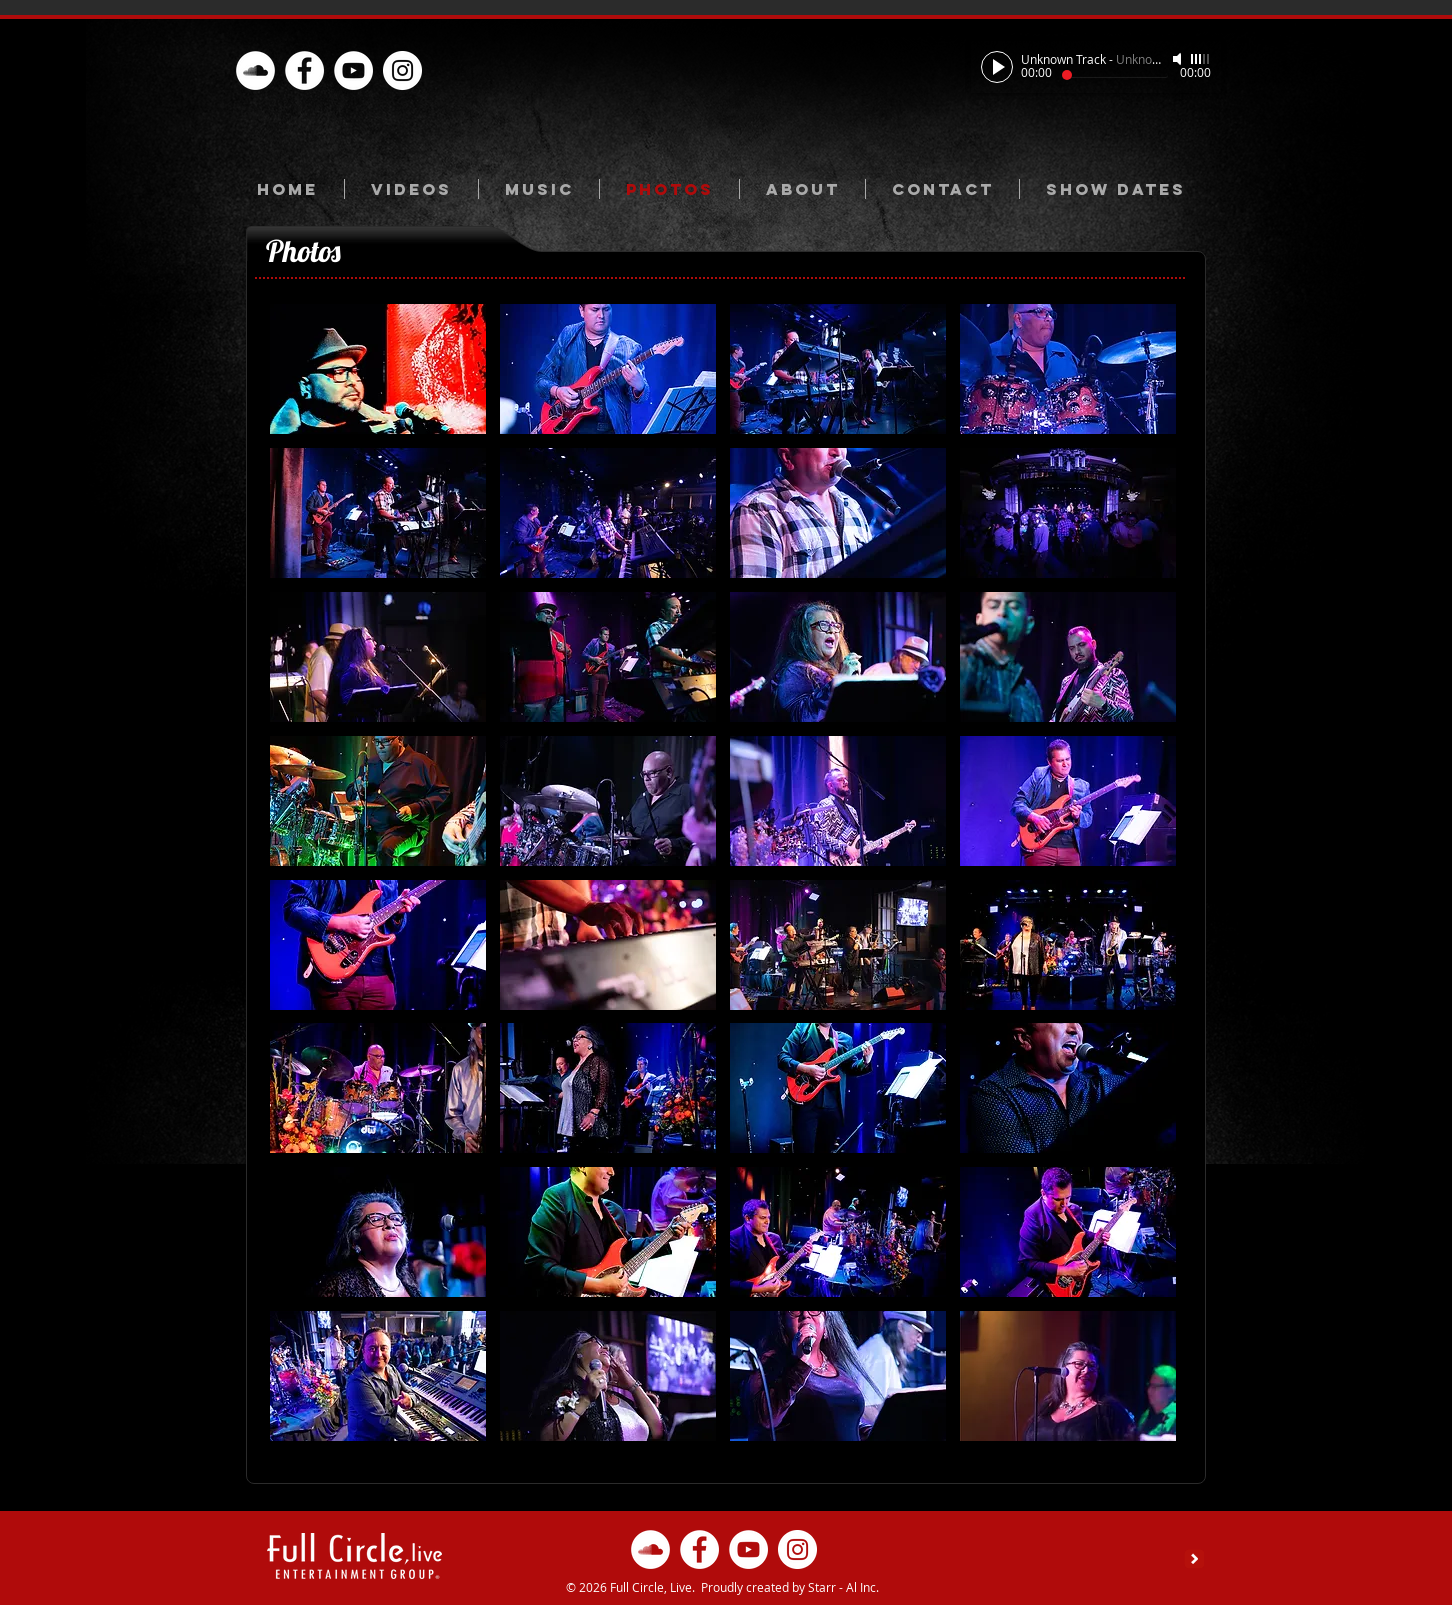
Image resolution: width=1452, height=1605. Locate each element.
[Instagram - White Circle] (402, 70)
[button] (378, 369)
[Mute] (1179, 59)
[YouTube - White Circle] (353, 70)
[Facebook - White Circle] (304, 70)
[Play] (997, 67)
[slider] (1201, 59)
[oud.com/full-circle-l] (255, 70)
